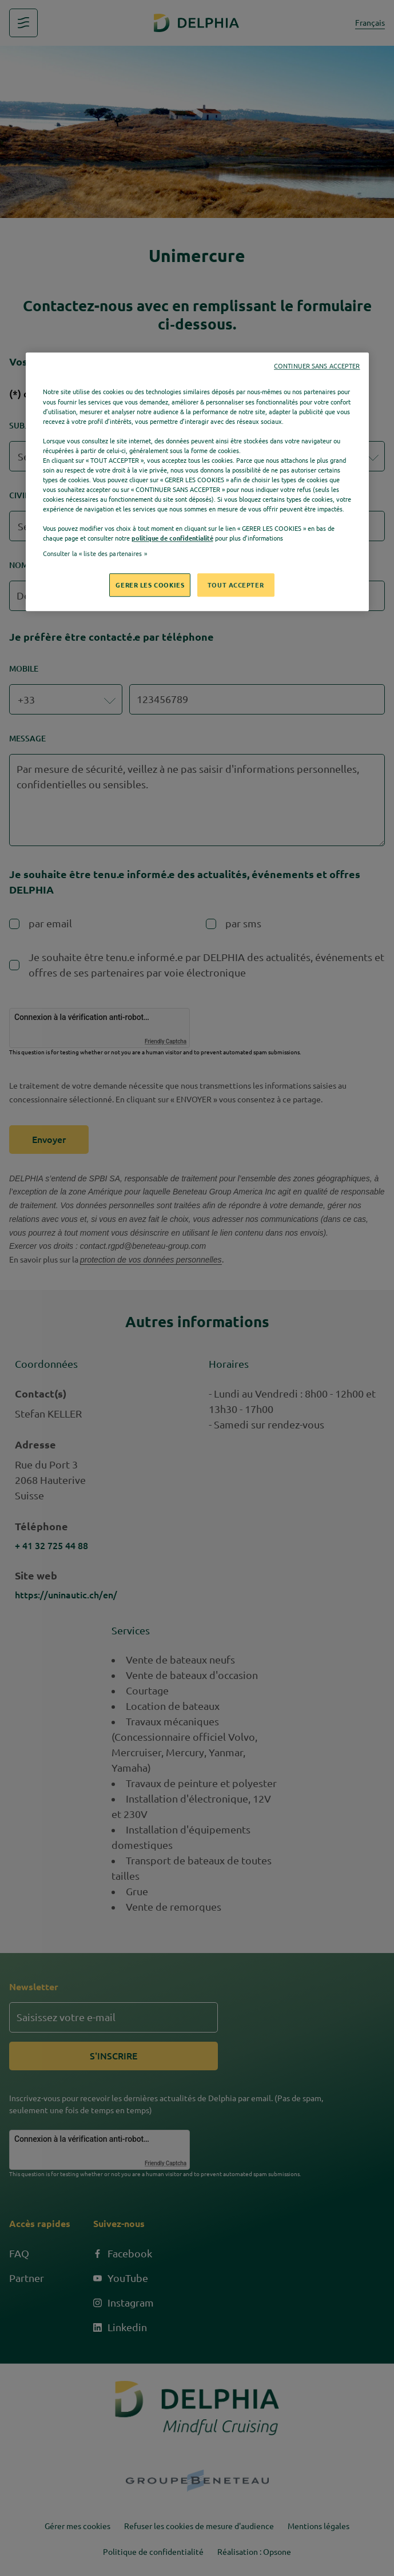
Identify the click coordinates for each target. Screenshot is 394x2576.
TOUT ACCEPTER (236, 585)
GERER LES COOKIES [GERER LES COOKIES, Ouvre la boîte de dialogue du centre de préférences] (150, 585)
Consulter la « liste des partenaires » (95, 554)
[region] (197, 482)
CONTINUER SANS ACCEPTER (317, 366)
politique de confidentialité (172, 538)
